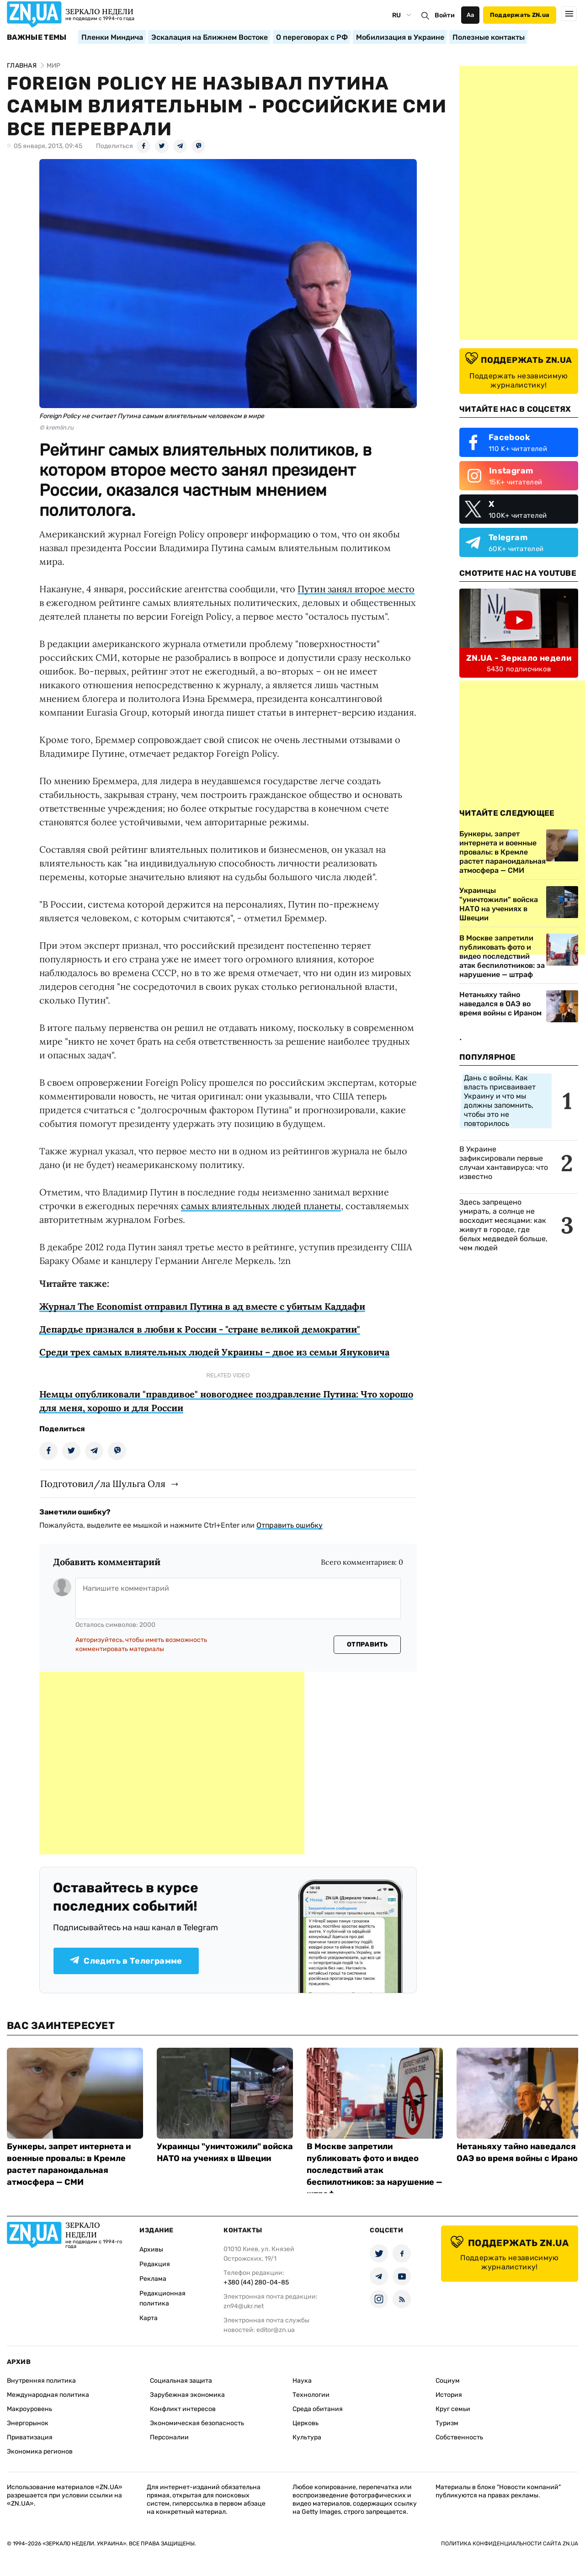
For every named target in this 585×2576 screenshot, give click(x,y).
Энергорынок (27, 2423)
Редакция (154, 2264)
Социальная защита (181, 2381)
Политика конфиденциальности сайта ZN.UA (509, 2543)
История (449, 2395)
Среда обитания (317, 2409)
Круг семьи (453, 2409)
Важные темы (37, 37)
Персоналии (169, 2437)
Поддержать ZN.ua (519, 14)
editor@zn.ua (275, 2330)
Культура (306, 2437)
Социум (448, 2381)
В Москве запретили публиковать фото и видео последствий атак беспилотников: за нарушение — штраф (502, 956)
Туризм (447, 2423)
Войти (445, 15)
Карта (148, 2318)
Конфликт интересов (183, 2409)
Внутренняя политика (41, 2381)
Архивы (151, 2249)
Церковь (305, 2423)
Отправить (367, 1644)
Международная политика (48, 2395)
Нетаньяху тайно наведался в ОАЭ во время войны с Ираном (500, 1003)
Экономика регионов (40, 2451)
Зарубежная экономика (187, 2395)
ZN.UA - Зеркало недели (518, 658)
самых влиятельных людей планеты (261, 1205)
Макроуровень (29, 2409)
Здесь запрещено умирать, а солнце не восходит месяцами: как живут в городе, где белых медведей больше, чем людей (503, 1225)
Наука (302, 2381)
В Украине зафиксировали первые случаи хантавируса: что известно (503, 1163)
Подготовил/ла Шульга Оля (102, 1483)
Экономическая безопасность (197, 2423)
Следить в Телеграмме (126, 1961)
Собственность (459, 2437)
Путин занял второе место (356, 589)
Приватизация (30, 2437)
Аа (470, 14)
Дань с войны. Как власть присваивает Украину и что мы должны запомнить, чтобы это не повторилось (500, 1100)
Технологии (311, 2395)
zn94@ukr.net (243, 2306)
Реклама (152, 2279)
